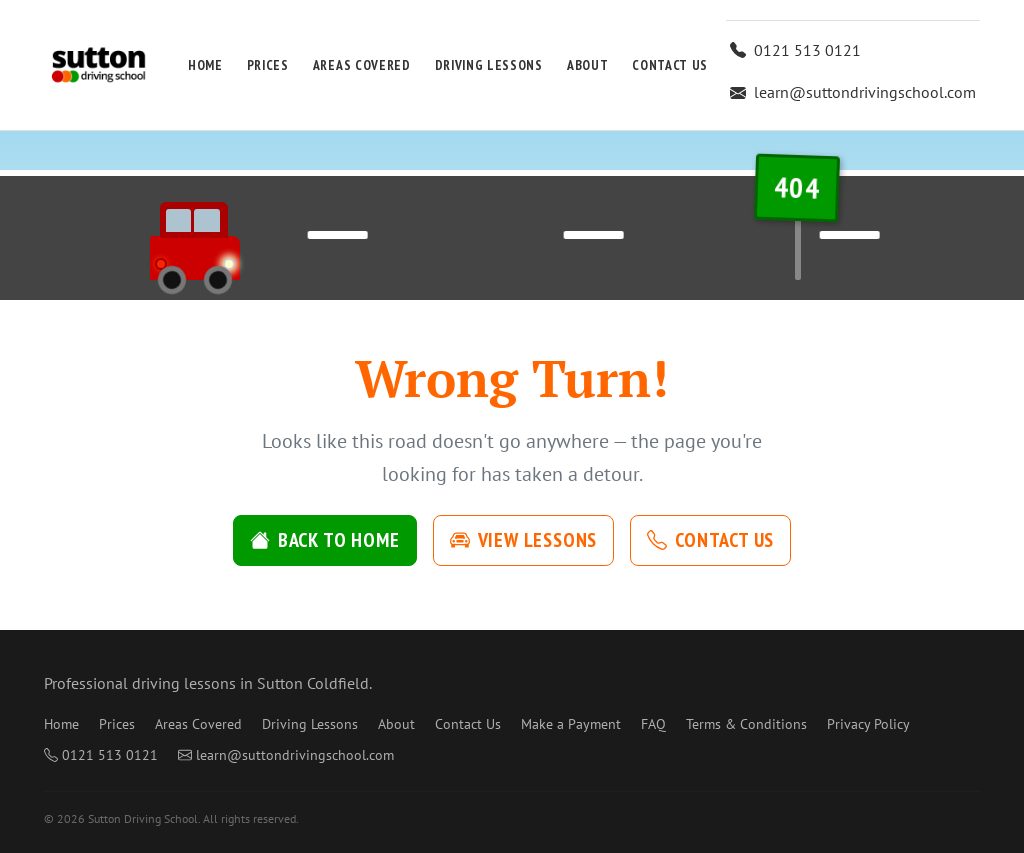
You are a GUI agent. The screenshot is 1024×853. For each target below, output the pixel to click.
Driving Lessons (489, 65)
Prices (268, 65)
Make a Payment (571, 724)
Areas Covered (362, 65)
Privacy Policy (868, 724)
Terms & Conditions (746, 724)
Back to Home (325, 540)
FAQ (653, 724)
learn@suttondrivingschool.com (853, 92)
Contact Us (670, 65)
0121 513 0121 (795, 50)
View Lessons (524, 540)
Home (205, 65)
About (587, 65)
